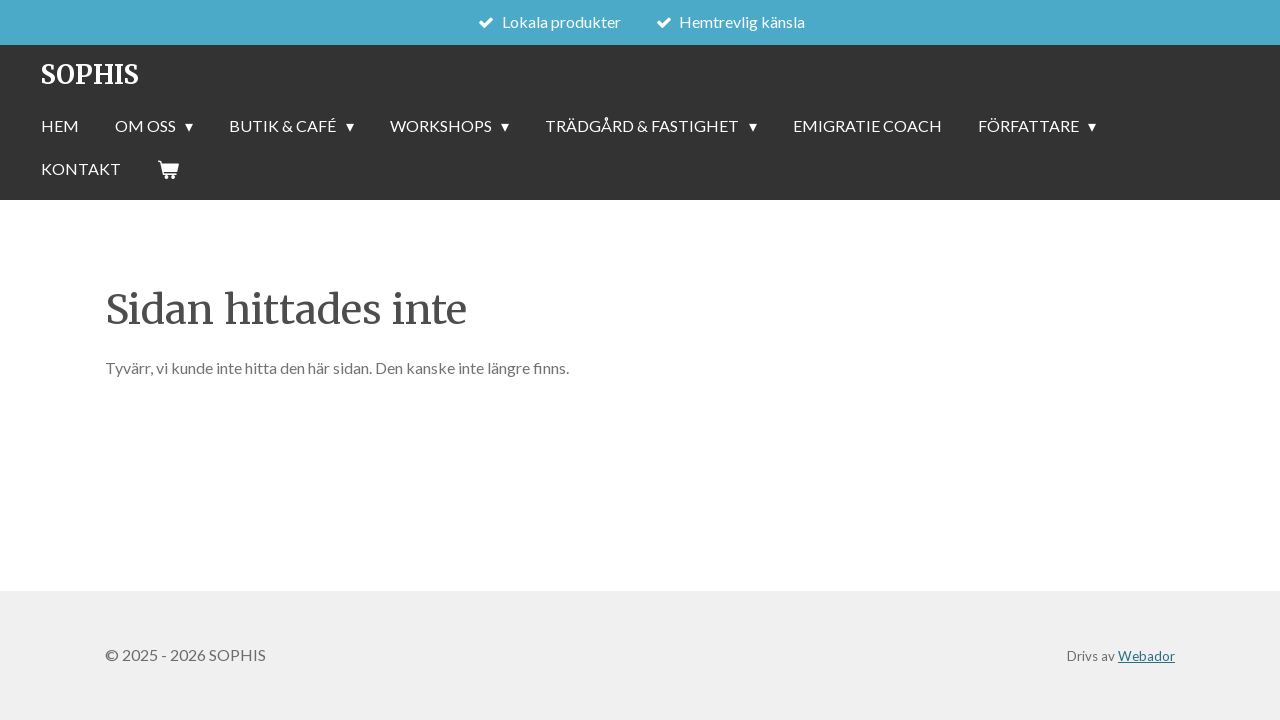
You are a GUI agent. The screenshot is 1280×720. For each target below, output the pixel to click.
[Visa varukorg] (168, 169)
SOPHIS (89, 74)
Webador (1146, 656)
